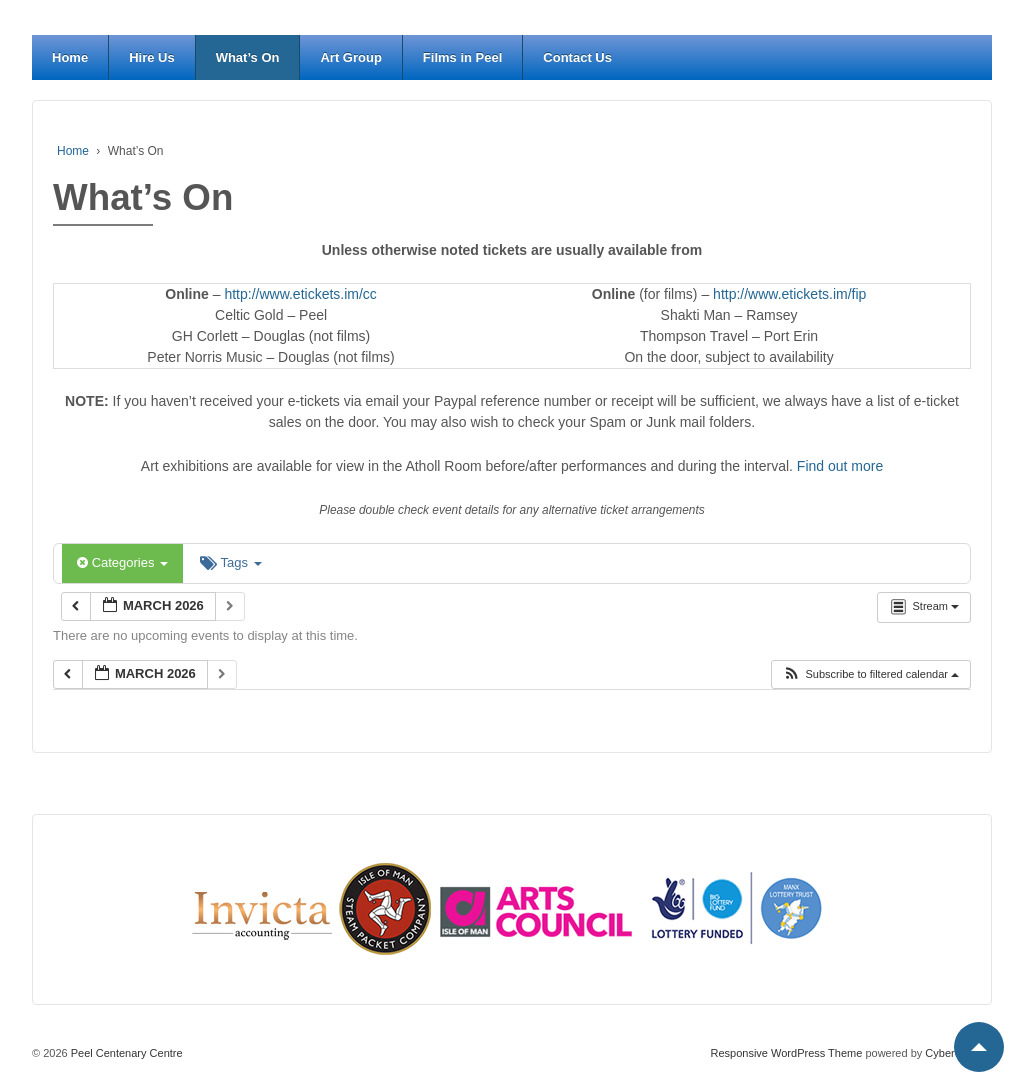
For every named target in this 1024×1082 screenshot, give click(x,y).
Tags (230, 562)
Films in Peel (462, 57)
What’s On (248, 57)
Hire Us (152, 57)
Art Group (350, 57)
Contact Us (577, 57)
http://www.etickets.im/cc (300, 294)
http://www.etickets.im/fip (789, 294)
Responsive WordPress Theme (787, 1053)
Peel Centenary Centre (125, 1053)
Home (70, 57)
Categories (122, 562)
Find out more (840, 466)
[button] (870, 674)
